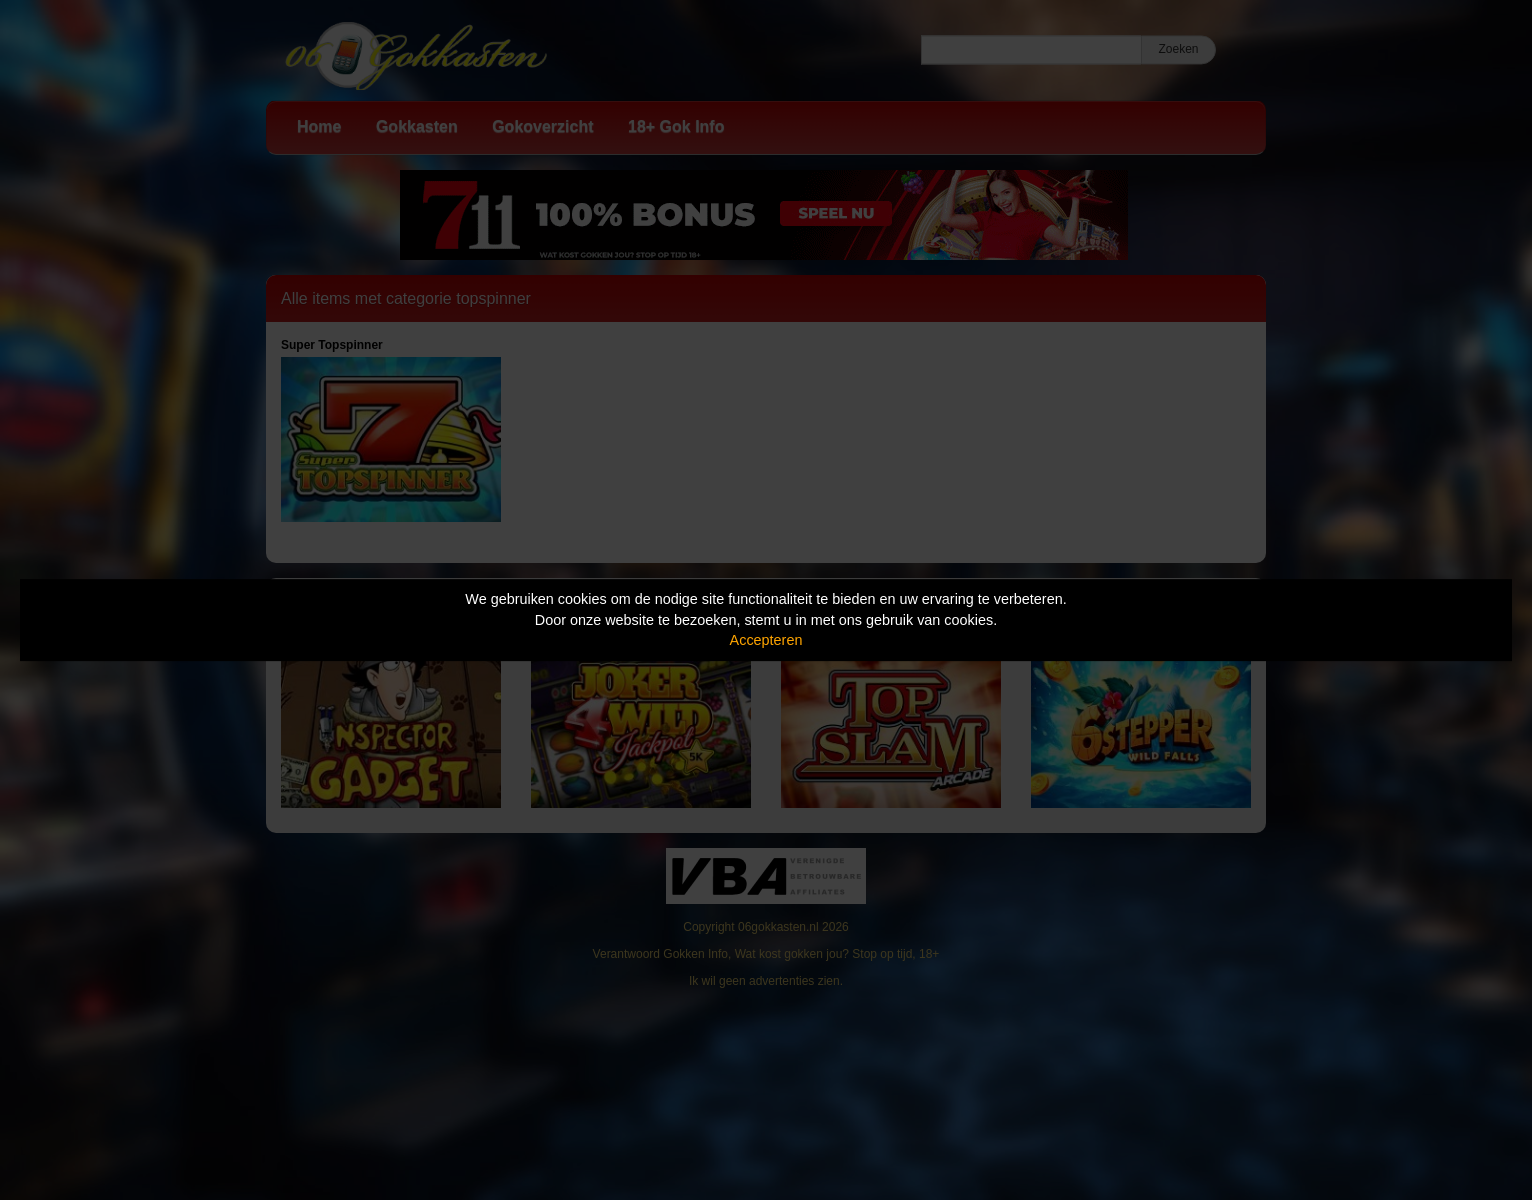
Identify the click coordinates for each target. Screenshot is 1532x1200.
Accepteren (766, 640)
